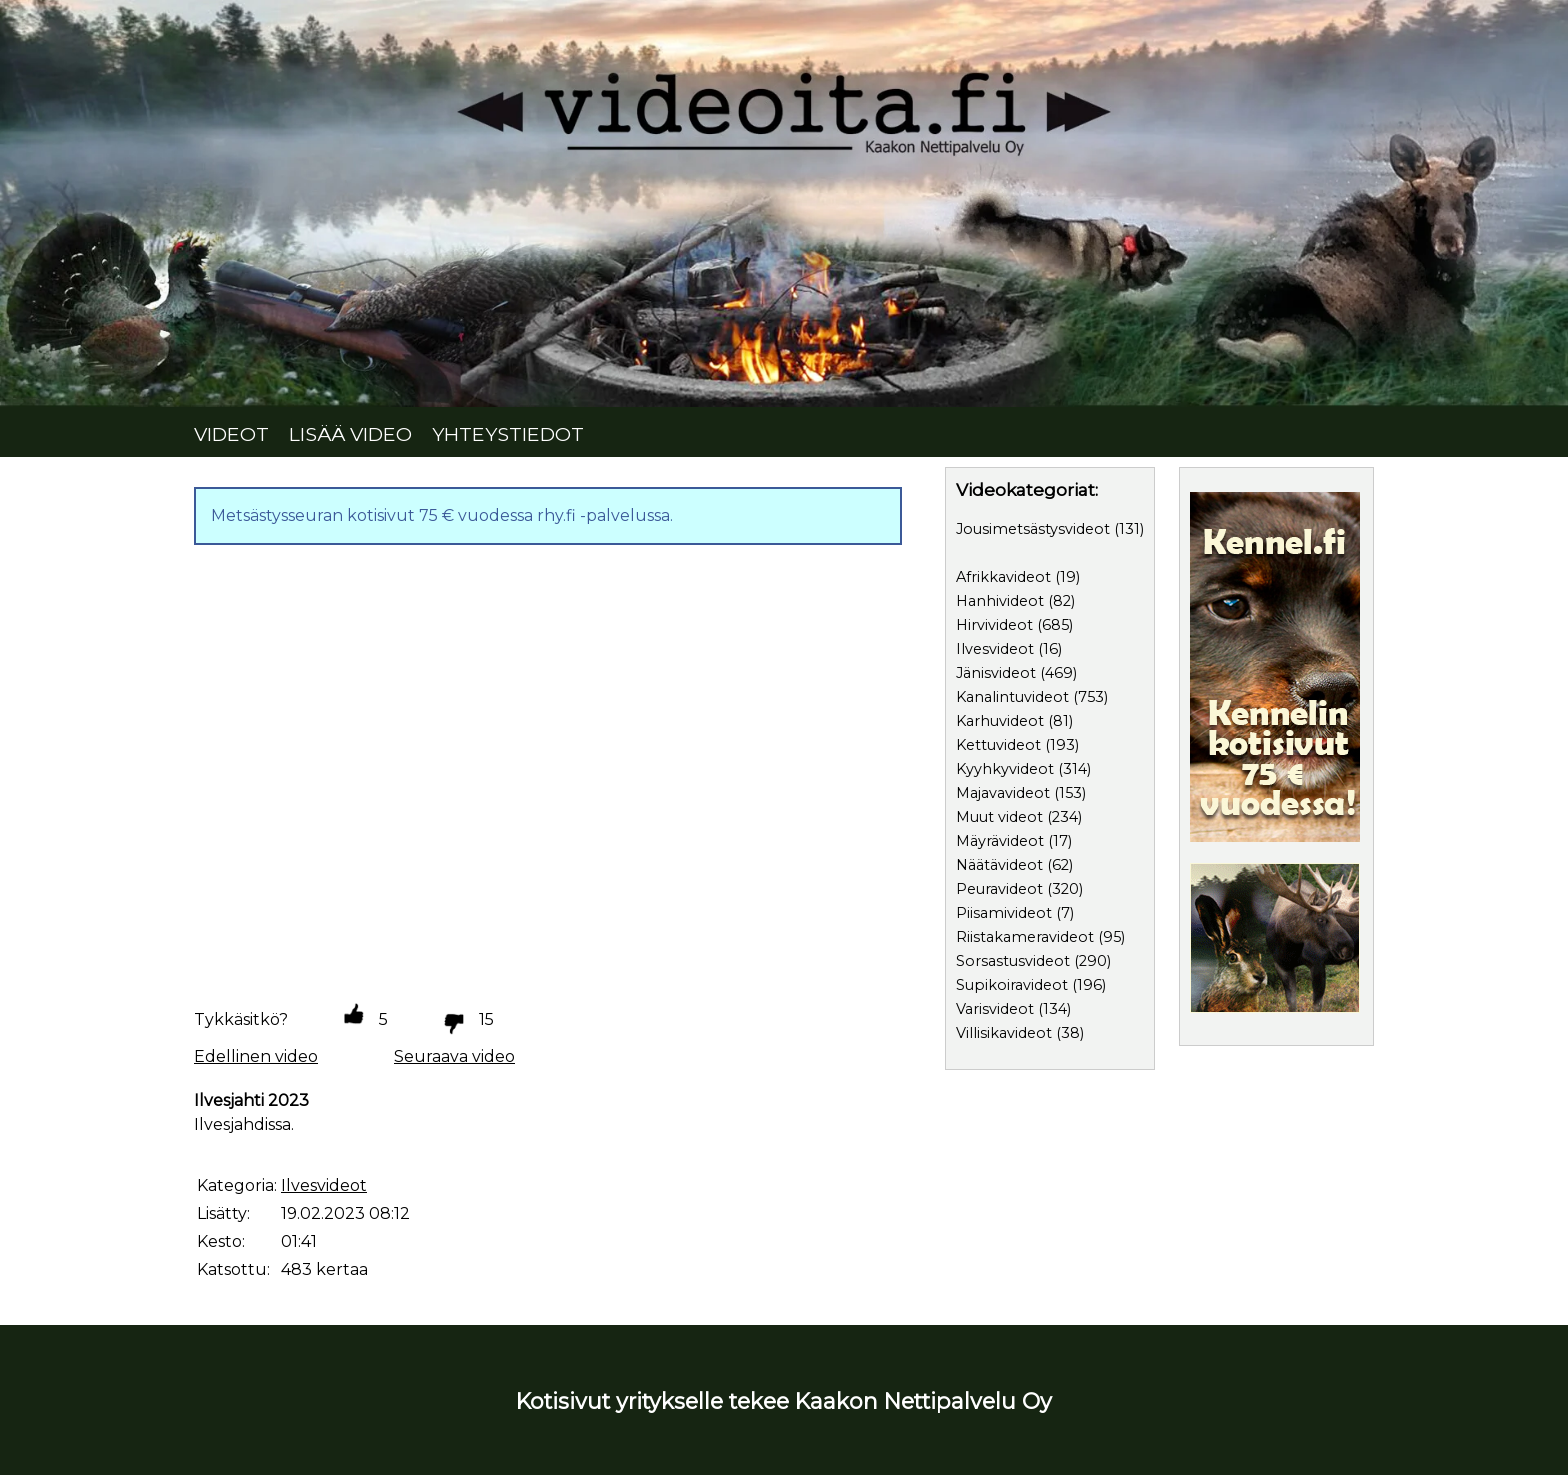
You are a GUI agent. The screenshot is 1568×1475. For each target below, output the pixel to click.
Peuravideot (999, 889)
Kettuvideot (998, 745)
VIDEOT (231, 434)
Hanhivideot (1000, 601)
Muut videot (999, 817)
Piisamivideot (1004, 913)
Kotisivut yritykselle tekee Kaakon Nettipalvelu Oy (784, 1401)
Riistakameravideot (1025, 937)
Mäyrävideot (1000, 841)
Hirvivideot (994, 625)
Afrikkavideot (1003, 577)
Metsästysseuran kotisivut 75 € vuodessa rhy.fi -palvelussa (440, 515)
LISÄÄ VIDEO (350, 434)
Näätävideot (999, 865)
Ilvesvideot (995, 649)
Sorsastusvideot (1013, 961)
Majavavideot (1003, 793)
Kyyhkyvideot (1005, 769)
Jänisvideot (996, 673)
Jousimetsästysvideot (1033, 529)
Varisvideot (995, 1009)
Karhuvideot (1000, 721)
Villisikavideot (1004, 1033)
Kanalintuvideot (1012, 697)
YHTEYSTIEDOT (508, 434)
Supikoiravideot (1012, 985)
